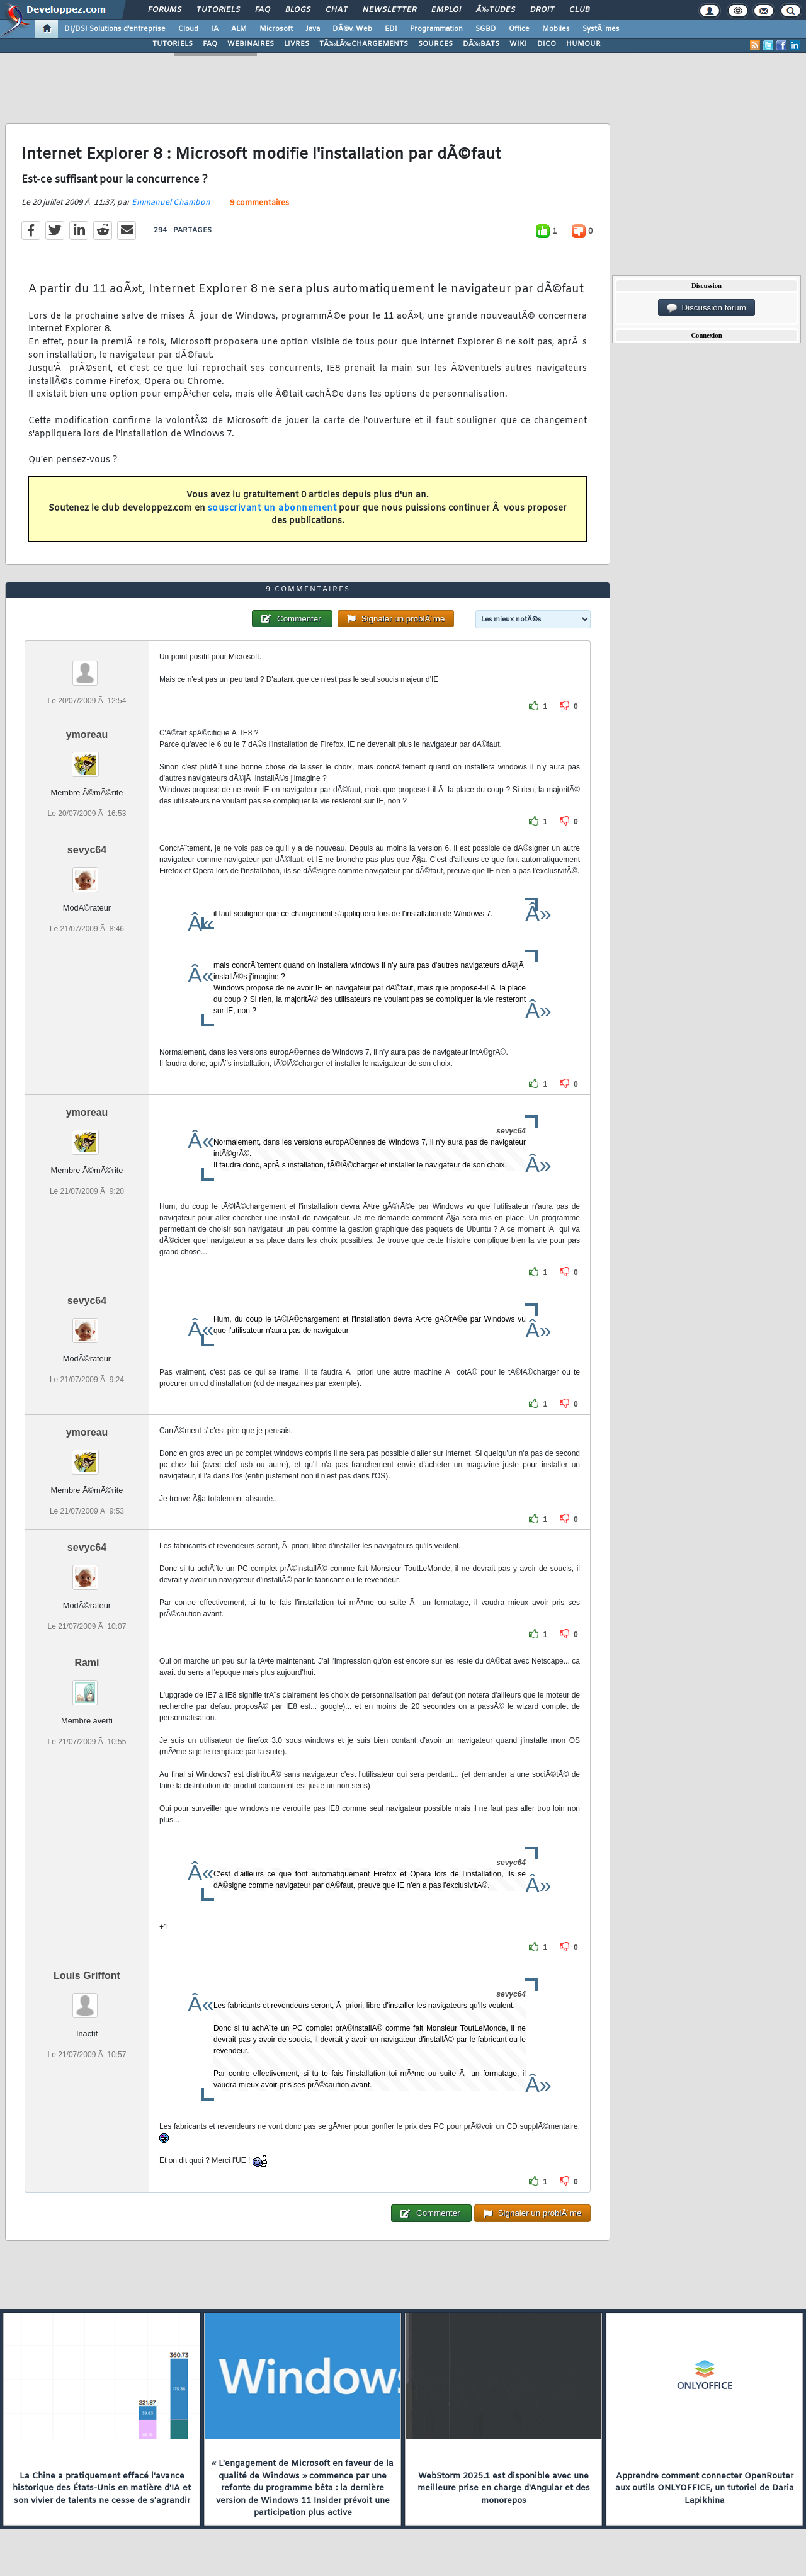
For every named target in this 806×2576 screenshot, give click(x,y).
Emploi (446, 10)
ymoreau (87, 734)
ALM (239, 29)
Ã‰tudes (495, 10)
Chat (336, 10)
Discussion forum (706, 308)
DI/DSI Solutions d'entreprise (115, 29)
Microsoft (276, 29)
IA (215, 29)
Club (579, 10)
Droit (542, 10)
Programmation (436, 29)
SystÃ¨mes (601, 29)
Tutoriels (218, 10)
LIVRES (296, 44)
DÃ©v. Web (352, 29)
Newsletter (389, 10)
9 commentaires (259, 203)
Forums (165, 10)
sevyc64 (86, 849)
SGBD (485, 29)
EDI (391, 29)
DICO (546, 44)
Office (519, 29)
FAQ (262, 10)
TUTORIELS (172, 44)
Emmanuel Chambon (171, 203)
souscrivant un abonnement (272, 508)
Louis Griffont (87, 1975)
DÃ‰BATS (481, 44)
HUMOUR (583, 44)
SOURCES (435, 44)
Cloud (188, 29)
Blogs (298, 10)
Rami (86, 1662)
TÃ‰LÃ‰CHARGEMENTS (363, 44)
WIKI (518, 44)
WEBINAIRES (250, 44)
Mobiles (556, 29)
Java (312, 29)
